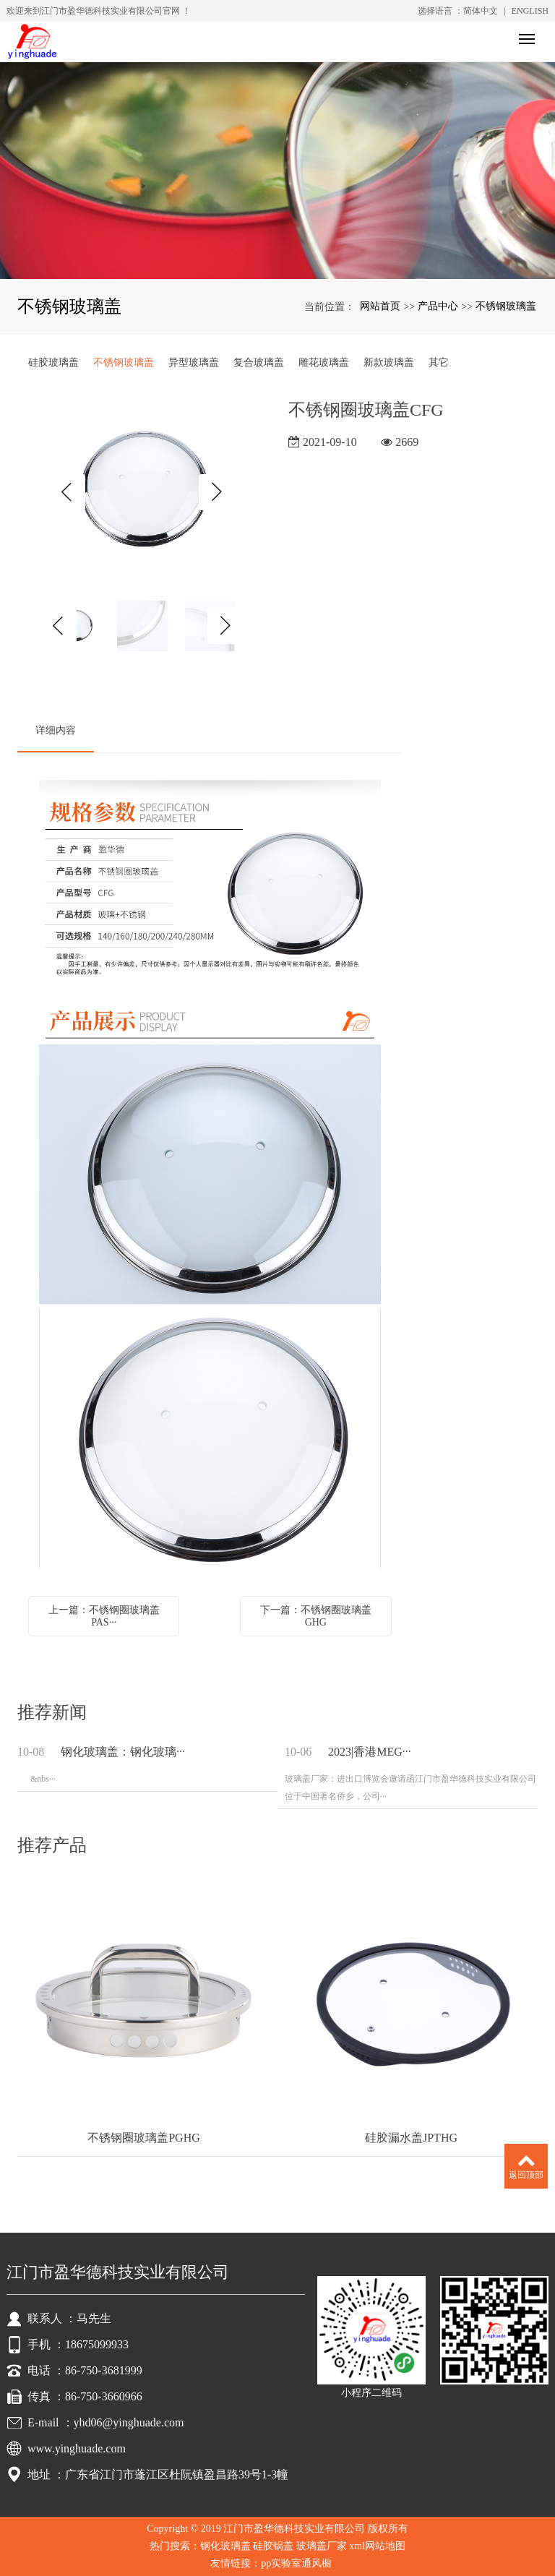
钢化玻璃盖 (225, 2546)
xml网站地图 (377, 2546)
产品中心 (438, 306)
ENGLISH (530, 11)
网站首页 (380, 306)
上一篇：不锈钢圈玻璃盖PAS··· (104, 1616)
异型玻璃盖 (193, 362)
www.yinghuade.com (76, 2448)
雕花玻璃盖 (323, 362)
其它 (439, 362)
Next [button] (217, 492)
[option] (142, 492)
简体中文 (480, 11)
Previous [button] (67, 492)
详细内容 (55, 730)
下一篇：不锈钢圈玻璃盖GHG (315, 1616)
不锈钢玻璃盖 (506, 306)
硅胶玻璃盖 (53, 362)
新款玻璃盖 (388, 362)
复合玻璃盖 (258, 362)
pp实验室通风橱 (298, 2563)
